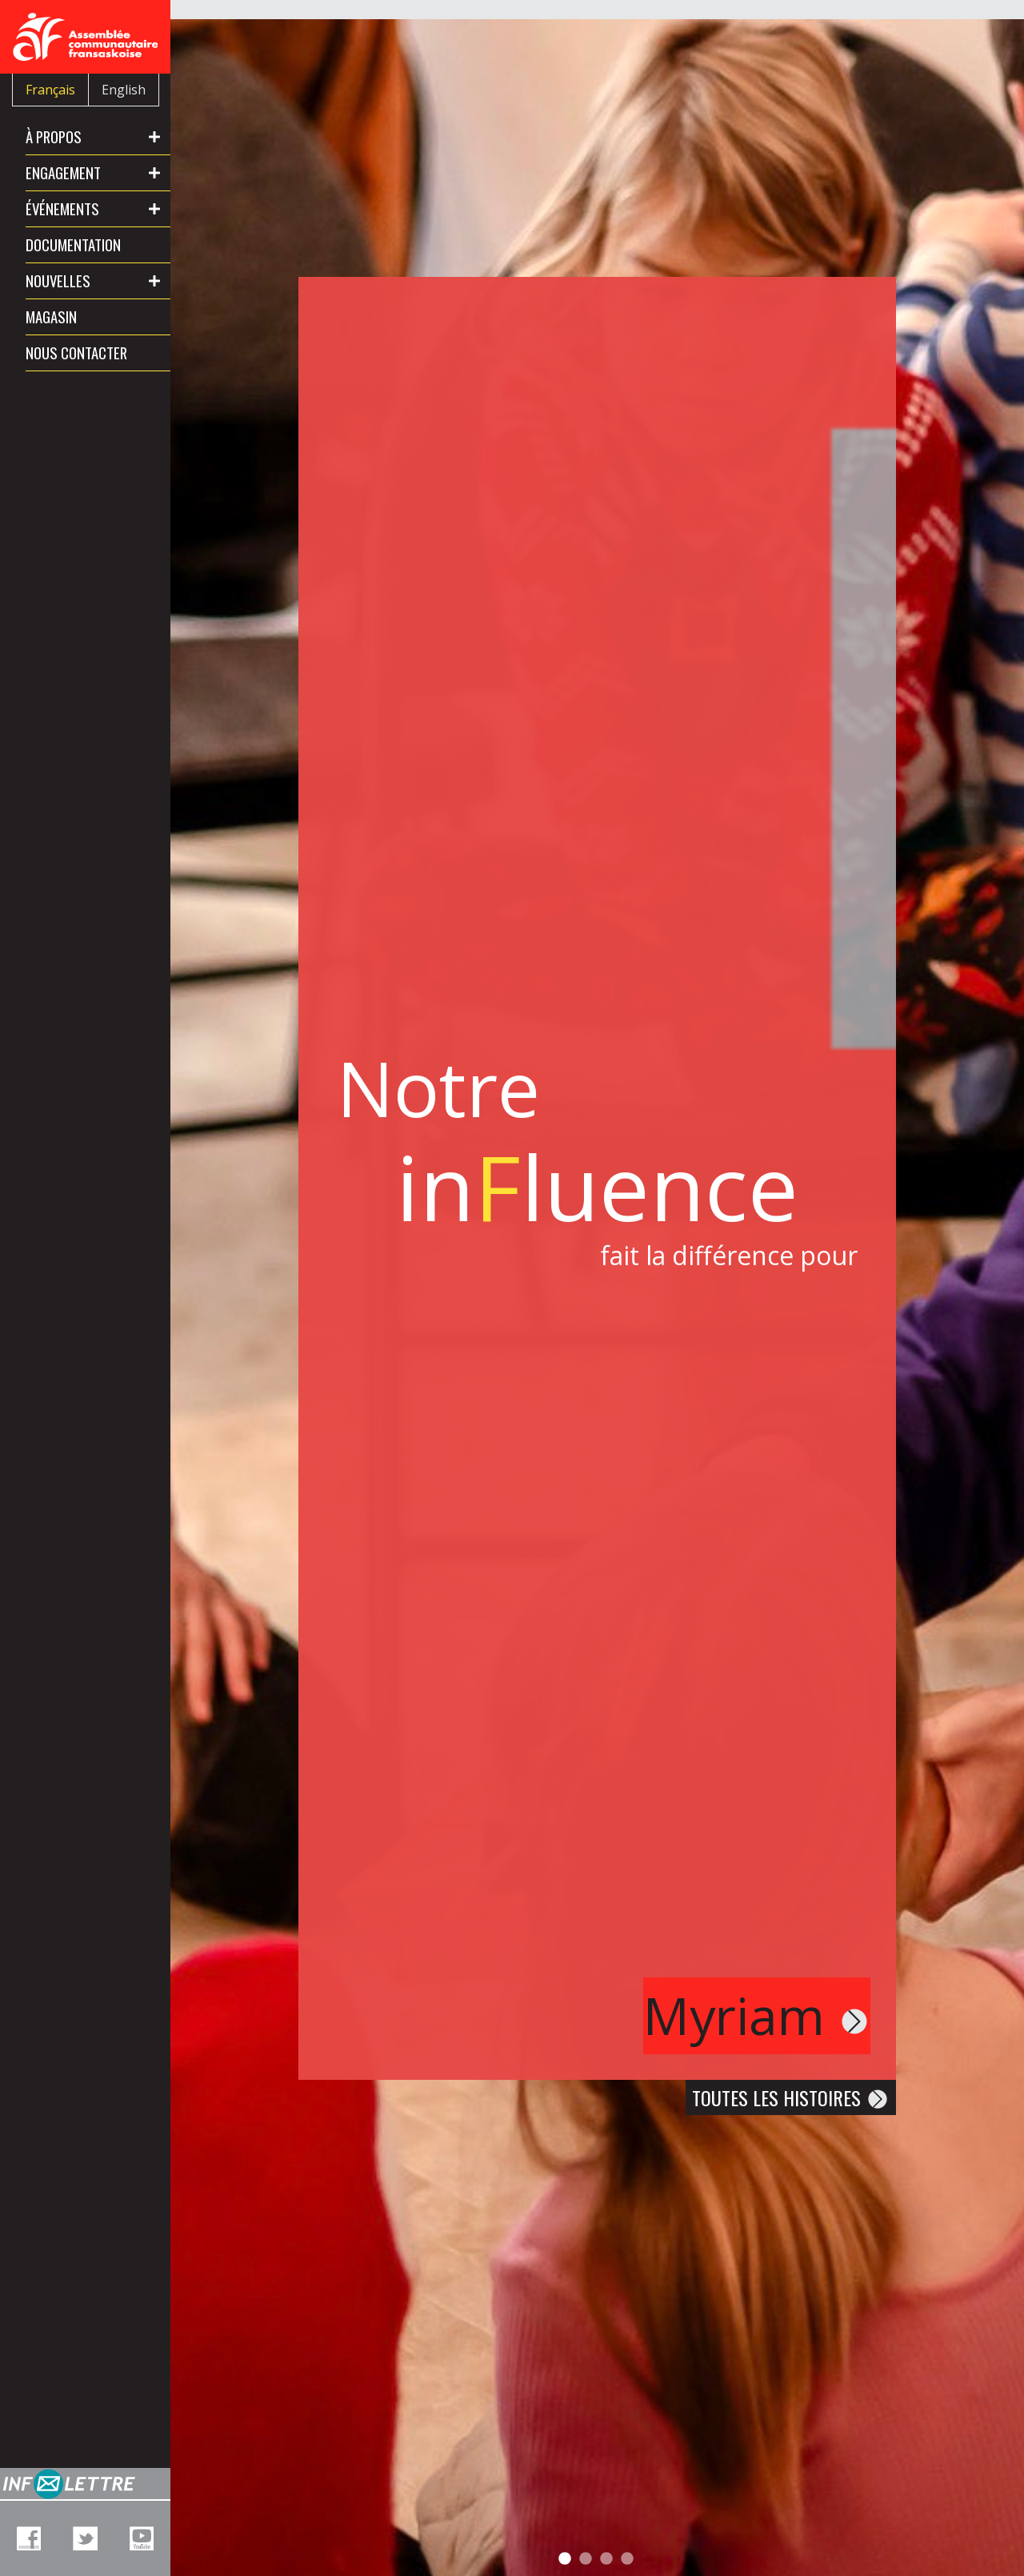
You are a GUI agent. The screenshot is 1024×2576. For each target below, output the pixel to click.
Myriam (756, 2015)
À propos (54, 136)
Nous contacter (76, 352)
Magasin (51, 316)
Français (50, 89)
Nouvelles (58, 280)
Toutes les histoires (791, 2097)
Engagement (63, 172)
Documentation (73, 244)
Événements (62, 208)
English (124, 89)
